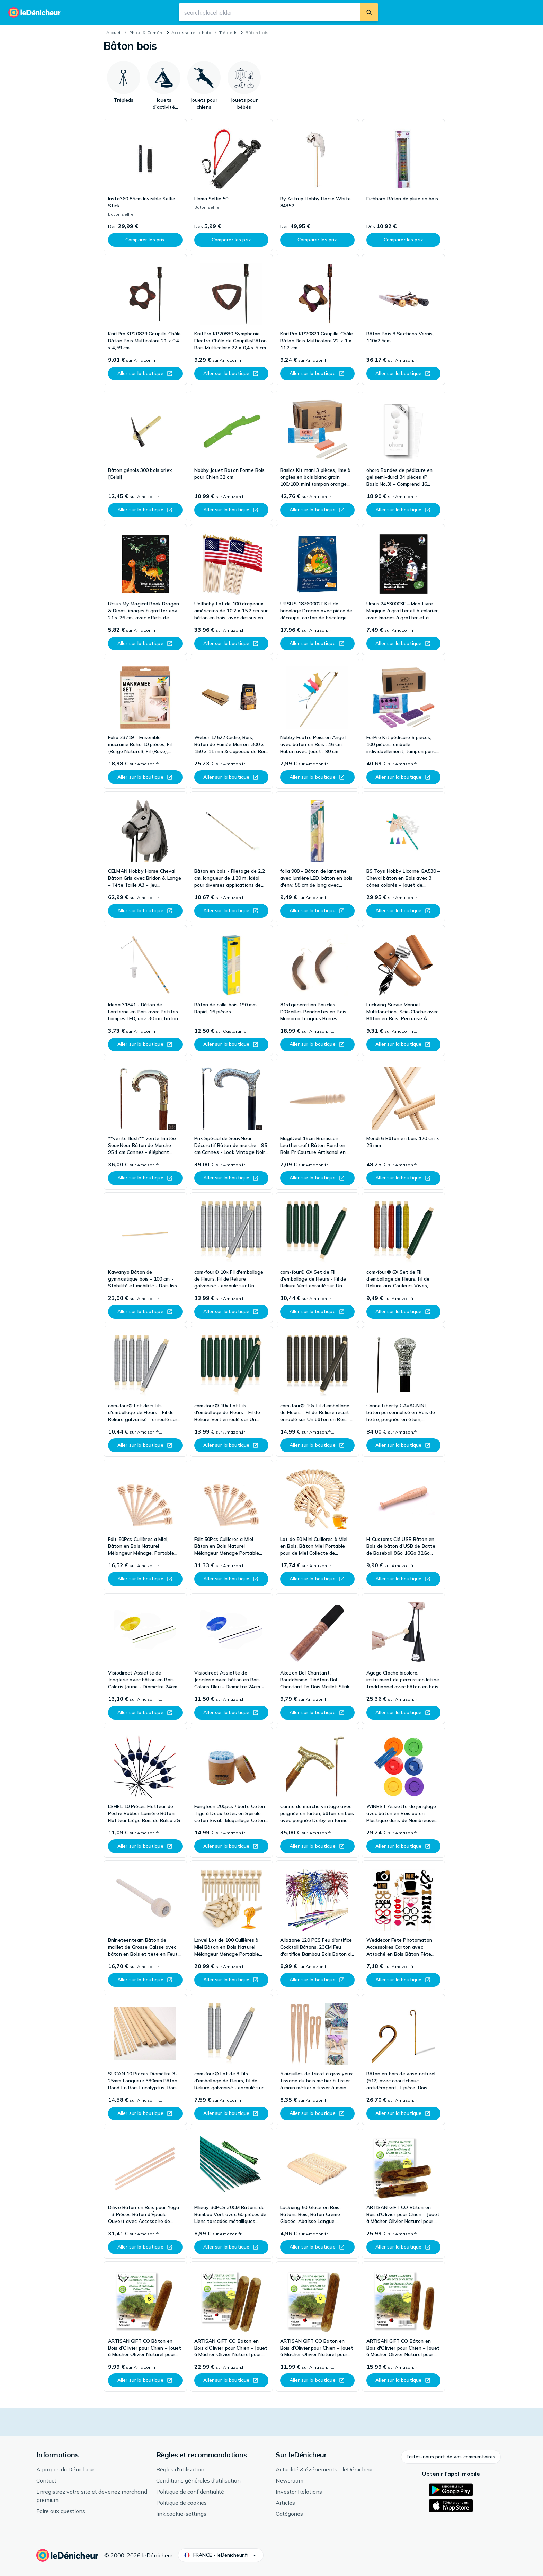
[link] (145, 185)
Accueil (114, 32)
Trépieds (228, 32)
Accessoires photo (191, 32)
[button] (451, 2457)
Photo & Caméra (146, 32)
